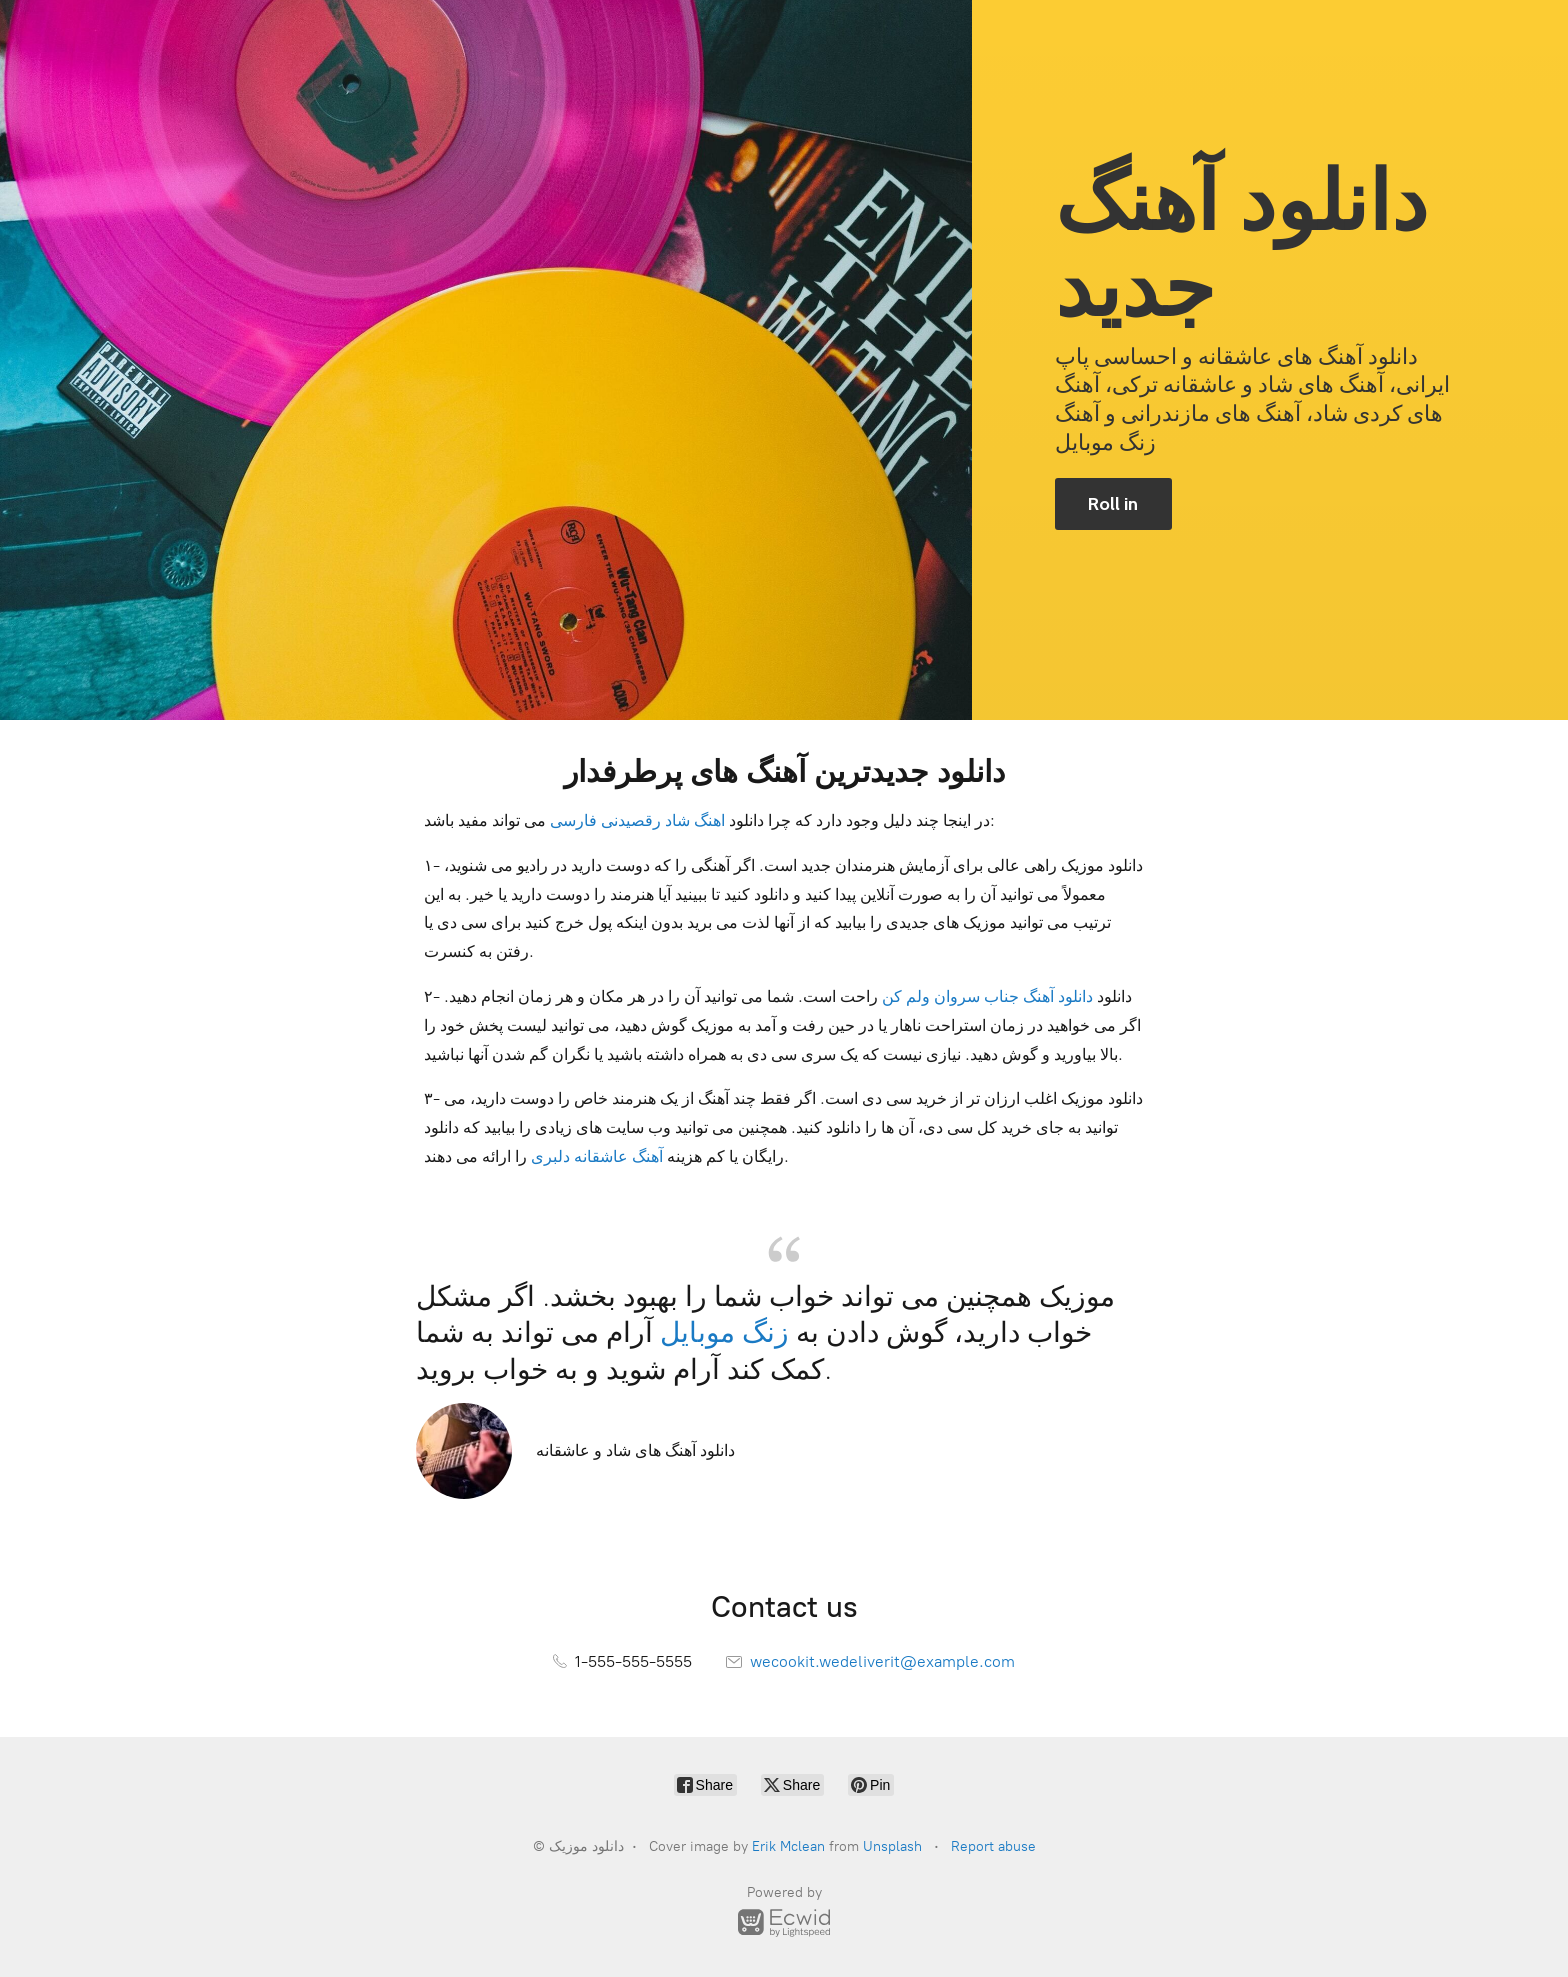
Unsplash (892, 1846)
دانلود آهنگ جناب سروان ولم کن (987, 996)
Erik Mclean (788, 1846)
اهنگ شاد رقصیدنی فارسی (637, 820)
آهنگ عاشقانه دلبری (597, 1156)
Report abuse (993, 1846)
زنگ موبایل (724, 1332)
